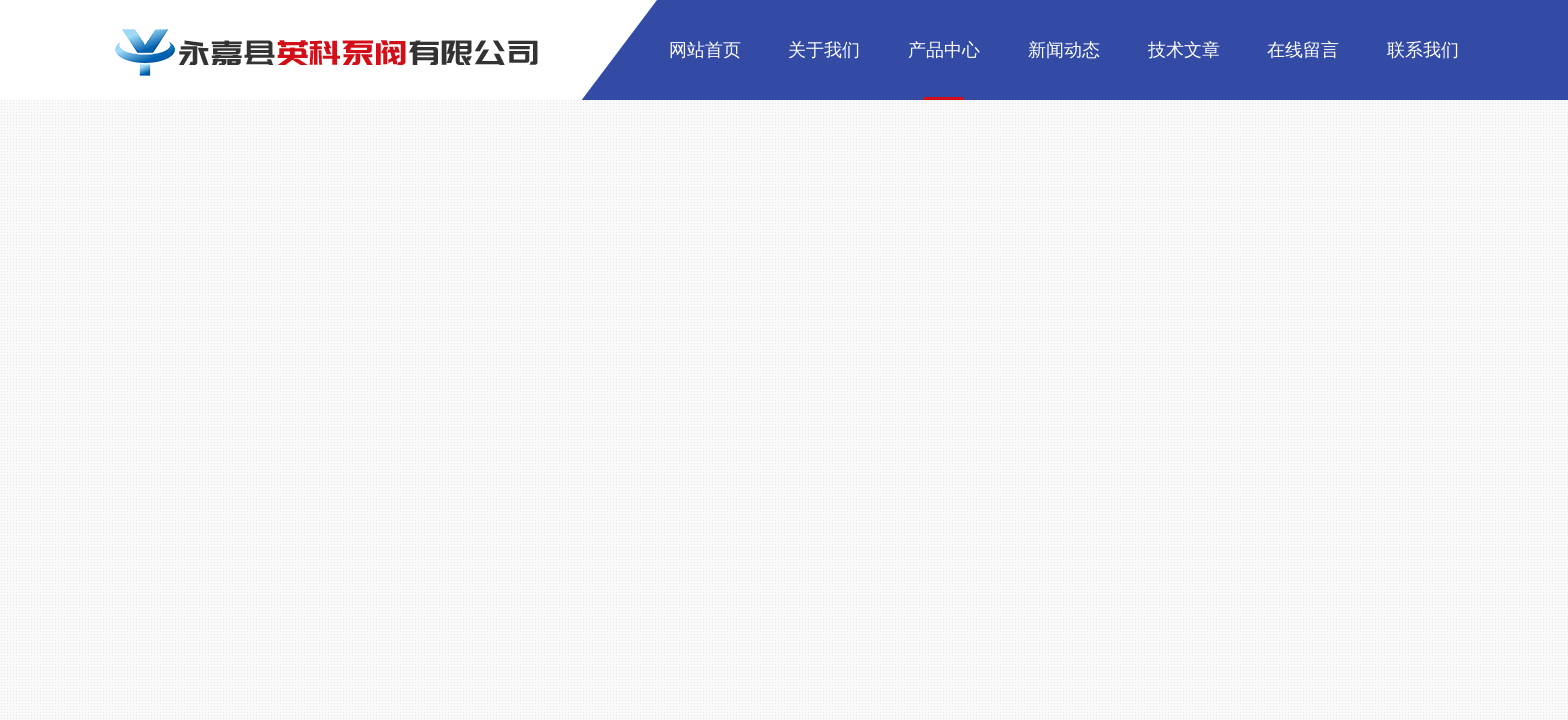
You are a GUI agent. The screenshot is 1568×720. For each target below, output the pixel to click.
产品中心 (944, 50)
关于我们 (824, 50)
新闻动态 (1064, 50)
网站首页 (705, 50)
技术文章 (1184, 50)
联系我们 (1423, 50)
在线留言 (1303, 50)
